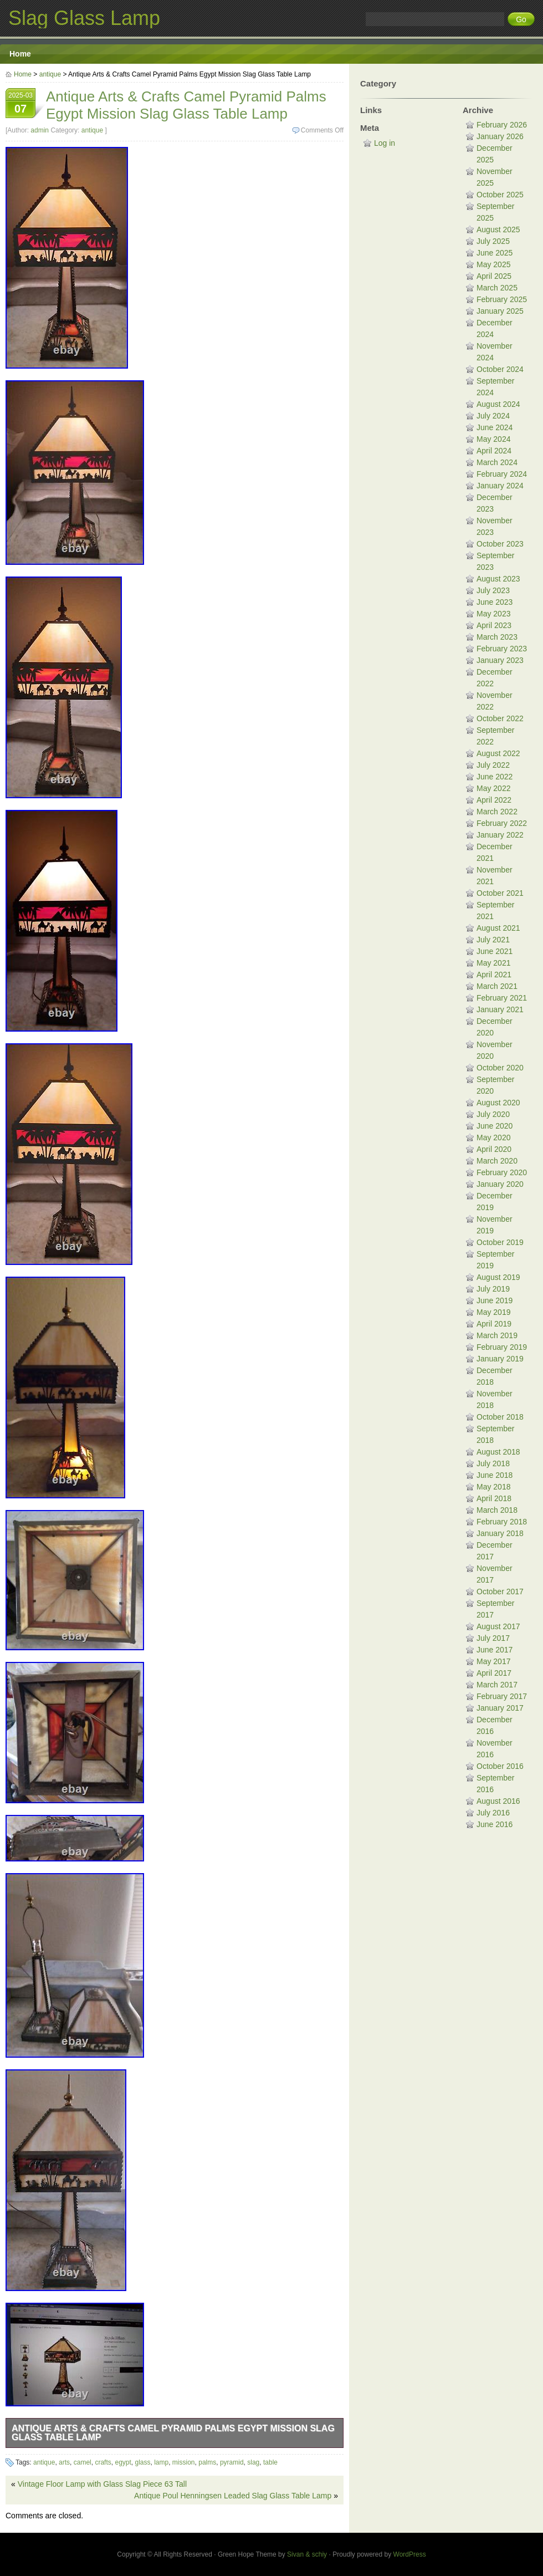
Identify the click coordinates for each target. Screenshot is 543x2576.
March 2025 (497, 287)
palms (207, 2462)
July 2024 (493, 415)
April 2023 (494, 625)
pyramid (232, 2462)
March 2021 (497, 986)
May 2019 (493, 1312)
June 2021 (495, 951)
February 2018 (502, 1521)
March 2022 (497, 811)
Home (20, 53)
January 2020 (500, 1184)
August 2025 (498, 229)
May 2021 (493, 962)
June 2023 (495, 602)
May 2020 (493, 1137)
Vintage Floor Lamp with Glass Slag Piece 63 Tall (102, 2484)
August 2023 (498, 578)
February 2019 (502, 1347)
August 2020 (498, 1102)
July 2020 (493, 1114)
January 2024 (500, 485)
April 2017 (494, 1673)
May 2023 (493, 613)
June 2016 (495, 1824)
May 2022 (493, 788)
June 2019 (495, 1300)
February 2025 (502, 299)
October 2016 (500, 1766)
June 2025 (495, 252)
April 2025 (494, 276)
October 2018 (500, 1416)
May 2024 (493, 439)
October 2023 (500, 543)
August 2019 (498, 1277)
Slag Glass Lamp (84, 18)
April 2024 (494, 450)
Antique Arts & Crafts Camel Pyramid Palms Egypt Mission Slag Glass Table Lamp (173, 2433)
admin (39, 130)
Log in (384, 143)
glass (142, 2462)
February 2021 (502, 997)
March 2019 (497, 1335)
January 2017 (500, 1707)
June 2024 (495, 427)
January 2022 (500, 834)
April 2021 (494, 974)
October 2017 (500, 1591)
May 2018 (493, 1486)
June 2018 (495, 1475)
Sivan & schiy (307, 2554)
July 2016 (493, 1812)
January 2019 (500, 1358)
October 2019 (500, 1242)
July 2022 (493, 765)
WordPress (409, 2554)
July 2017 (493, 1638)
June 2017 (495, 1649)
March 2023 (497, 636)
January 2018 (500, 1533)
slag (253, 2462)
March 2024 (497, 462)
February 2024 (502, 474)
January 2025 (500, 311)
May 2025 (493, 264)
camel (82, 2462)
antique (50, 74)
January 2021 (500, 1009)
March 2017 (497, 1684)
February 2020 (502, 1172)
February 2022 (502, 823)
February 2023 (502, 648)
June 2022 (495, 776)
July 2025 (493, 241)
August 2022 (498, 753)
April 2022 (494, 799)
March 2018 (497, 1510)
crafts (103, 2462)
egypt (123, 2462)
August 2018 (498, 1451)
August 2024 (498, 404)
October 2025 (500, 194)
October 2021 (500, 893)
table (270, 2462)
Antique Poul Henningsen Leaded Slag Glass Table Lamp (232, 2495)
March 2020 (497, 1160)
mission (183, 2462)
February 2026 (502, 124)
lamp (161, 2462)
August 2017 (498, 1626)
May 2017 (493, 1661)
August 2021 (498, 928)
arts (64, 2462)
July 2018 (493, 1463)
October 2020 (500, 1067)
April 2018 (494, 1498)
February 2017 (502, 1696)
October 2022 (500, 718)
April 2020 (494, 1149)
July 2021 (493, 939)
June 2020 (495, 1125)
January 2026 (500, 136)
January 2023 (500, 660)
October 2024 (500, 369)
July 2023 (493, 590)
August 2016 (498, 1801)
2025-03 (20, 104)
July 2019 (493, 1288)
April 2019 (494, 1323)
